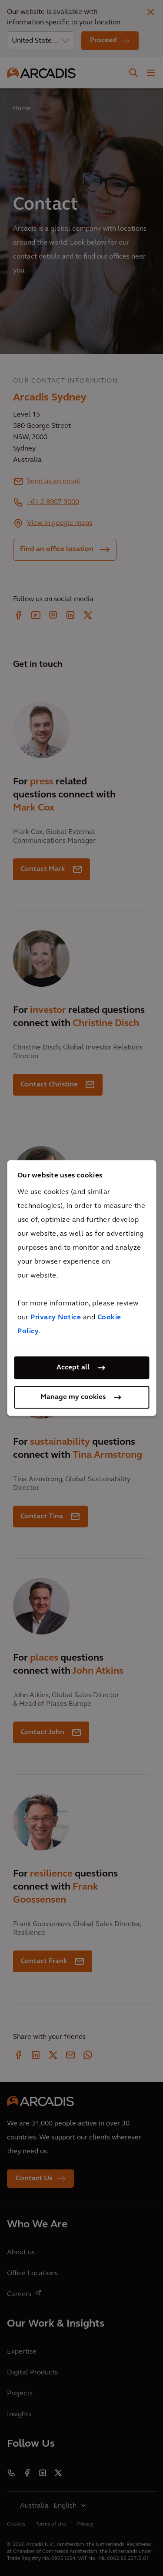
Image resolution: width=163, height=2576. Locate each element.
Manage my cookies (73, 1397)
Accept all (73, 1367)
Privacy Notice (55, 1317)
